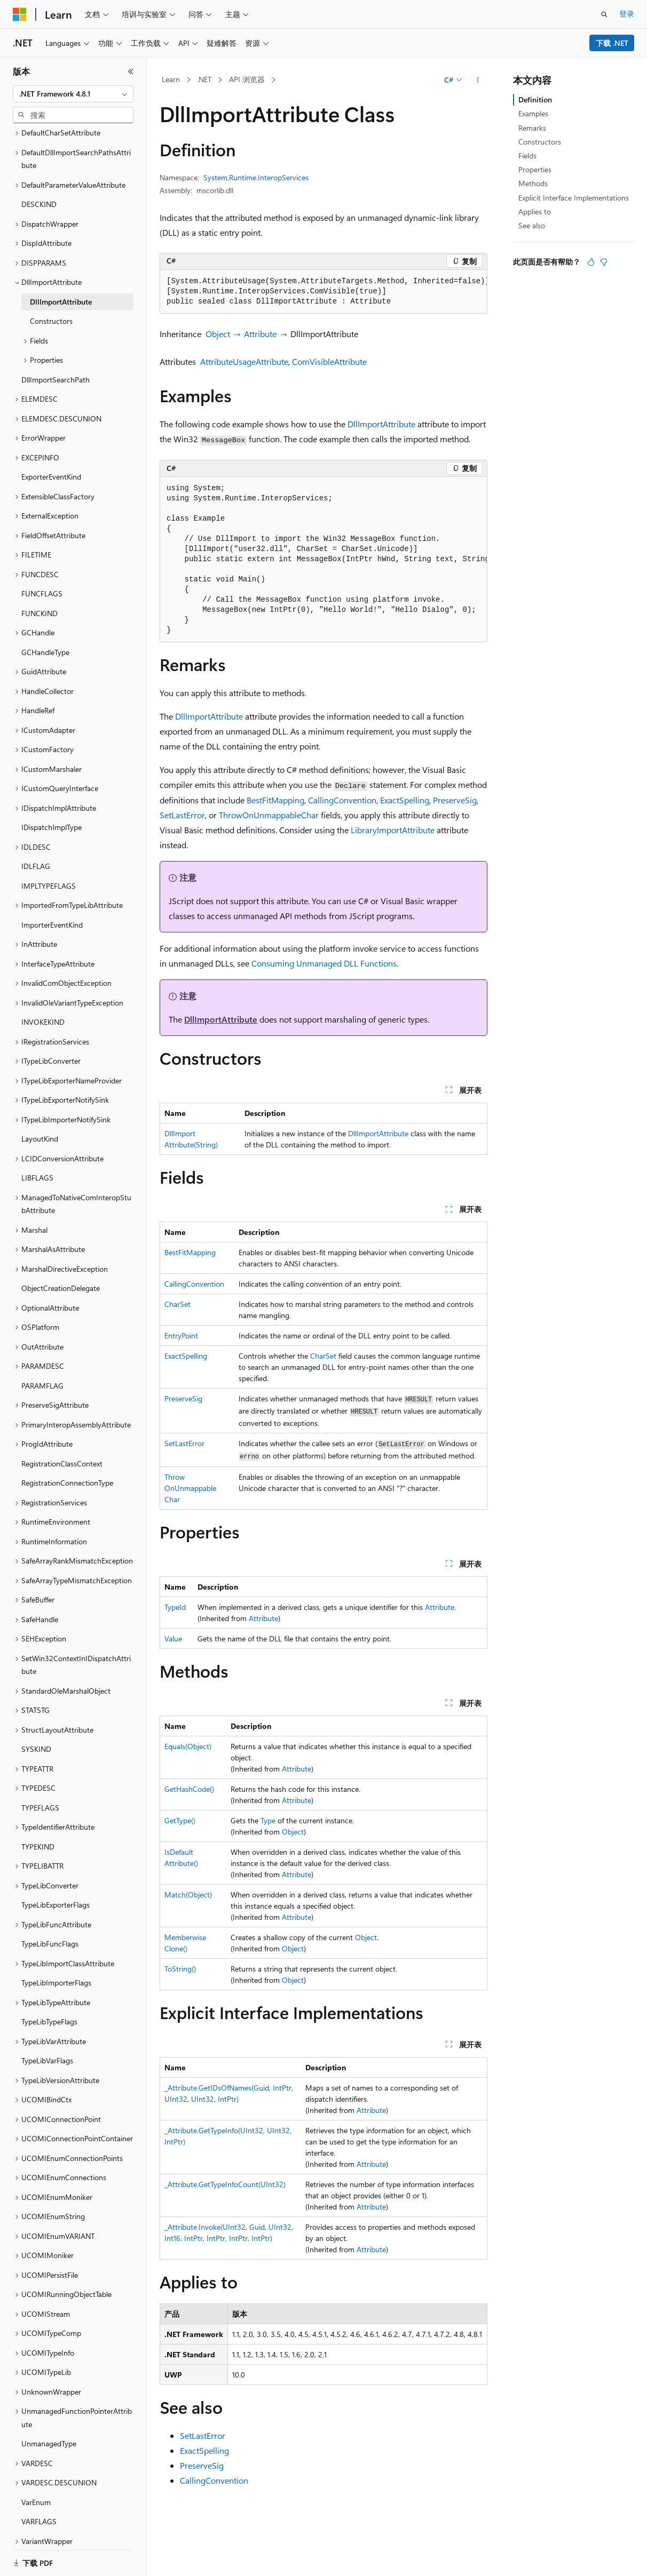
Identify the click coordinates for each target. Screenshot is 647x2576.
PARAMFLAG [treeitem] (42, 1332)
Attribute (260, 333)
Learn (171, 79)
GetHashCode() (189, 1789)
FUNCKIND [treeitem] (39, 559)
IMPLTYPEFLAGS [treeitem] (48, 832)
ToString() (180, 1969)
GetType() (179, 1820)
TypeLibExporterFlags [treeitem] (55, 1851)
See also (531, 225)
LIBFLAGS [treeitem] (37, 1124)
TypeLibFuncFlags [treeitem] (49, 1890)
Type (268, 1820)
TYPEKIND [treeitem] (37, 1793)
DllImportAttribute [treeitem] (61, 248)
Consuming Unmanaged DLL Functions (324, 963)
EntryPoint (181, 1335)
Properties (534, 169)
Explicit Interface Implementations (573, 198)
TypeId (175, 1607)
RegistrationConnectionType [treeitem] (67, 1429)
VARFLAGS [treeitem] (39, 2467)
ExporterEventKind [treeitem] (51, 423)
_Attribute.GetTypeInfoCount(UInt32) (225, 2184)
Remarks (532, 128)
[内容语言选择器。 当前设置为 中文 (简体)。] (42, 2556)
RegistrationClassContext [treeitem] (61, 1410)
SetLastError (182, 814)
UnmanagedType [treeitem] (48, 2389)
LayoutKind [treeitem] (39, 1085)
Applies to (534, 211)
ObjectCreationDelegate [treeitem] (60, 1234)
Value (173, 1638)
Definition (535, 99)
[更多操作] (478, 80)
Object (218, 333)
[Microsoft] (20, 14)
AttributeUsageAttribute (244, 361)
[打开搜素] (604, 14)
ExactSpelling (404, 800)
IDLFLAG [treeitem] (35, 812)
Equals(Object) (187, 1746)
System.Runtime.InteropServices (256, 177)
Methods (533, 183)
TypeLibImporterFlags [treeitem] (56, 1929)
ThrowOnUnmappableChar (269, 814)
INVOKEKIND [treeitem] (43, 968)
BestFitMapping (275, 800)
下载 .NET (612, 43)
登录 (626, 14)
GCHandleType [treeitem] (45, 598)
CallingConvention (342, 800)
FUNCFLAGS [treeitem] (41, 540)
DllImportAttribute (381, 423)
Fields (527, 155)
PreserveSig (455, 800)
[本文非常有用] (591, 262)
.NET (204, 79)
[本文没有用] (603, 262)
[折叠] (131, 71)
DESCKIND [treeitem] (39, 150)
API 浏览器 (247, 79)
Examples (533, 113)
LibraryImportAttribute (393, 829)
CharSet (177, 1304)
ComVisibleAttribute (329, 361)
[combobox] (73, 93)
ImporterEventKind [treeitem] (52, 871)
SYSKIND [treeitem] (36, 1695)
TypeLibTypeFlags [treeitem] (49, 1968)
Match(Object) (188, 1894)
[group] (323, 292)
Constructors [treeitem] (51, 267)
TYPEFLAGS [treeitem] (40, 1754)
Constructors (539, 142)
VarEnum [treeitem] (36, 2448)
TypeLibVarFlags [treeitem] (47, 2006)
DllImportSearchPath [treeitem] (55, 326)
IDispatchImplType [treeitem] (51, 773)
